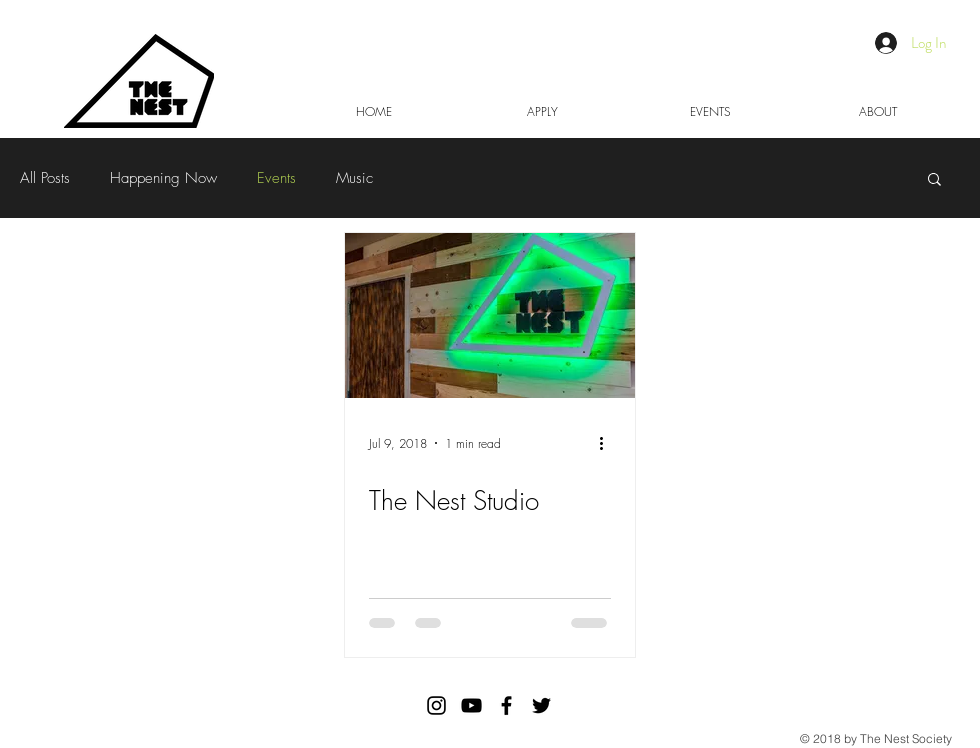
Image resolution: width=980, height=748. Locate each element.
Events (276, 178)
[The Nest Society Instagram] (436, 705)
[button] (934, 180)
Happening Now (163, 178)
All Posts (45, 178)
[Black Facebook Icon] (506, 705)
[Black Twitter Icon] (541, 705)
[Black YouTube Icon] (471, 705)
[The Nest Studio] (490, 315)
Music (354, 178)
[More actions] (608, 443)
